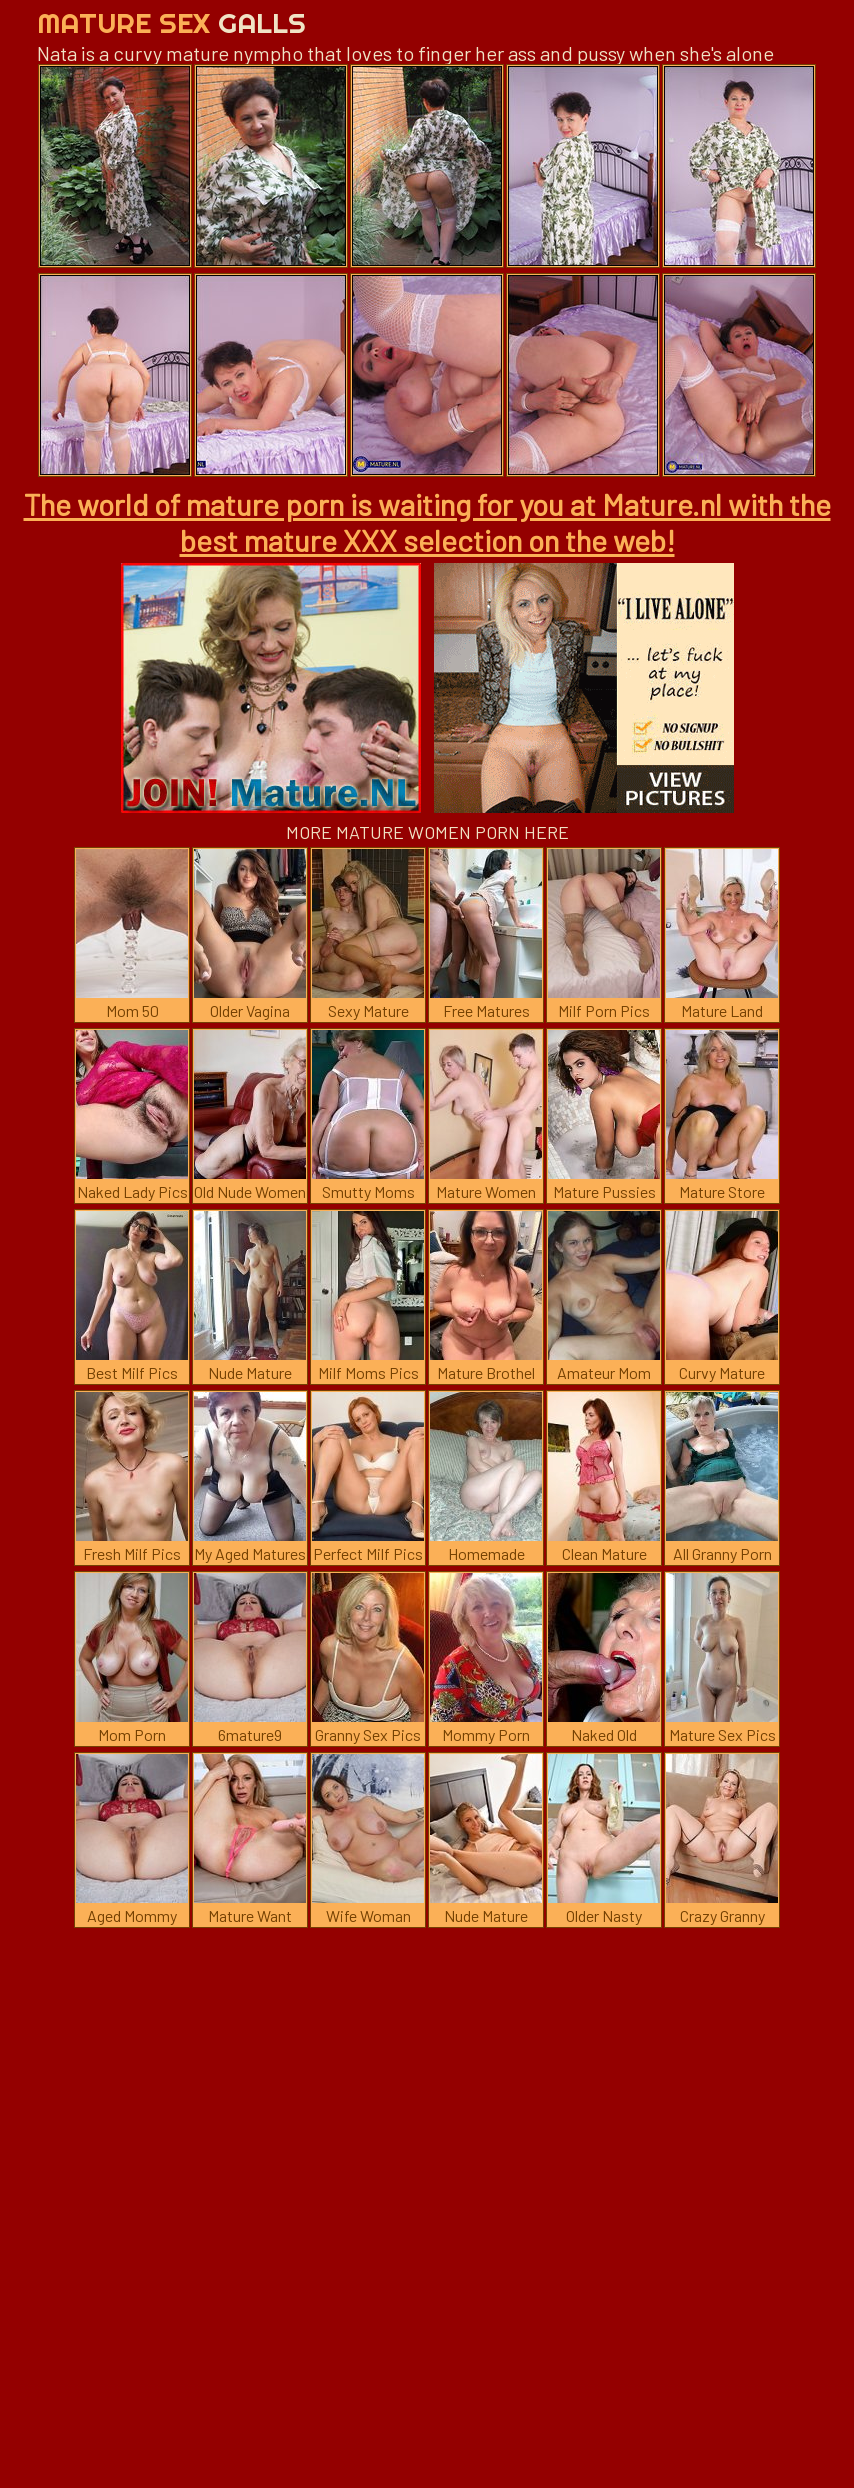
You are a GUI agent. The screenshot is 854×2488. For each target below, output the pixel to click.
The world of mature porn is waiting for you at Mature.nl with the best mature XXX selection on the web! (427, 522)
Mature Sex (171, 22)
